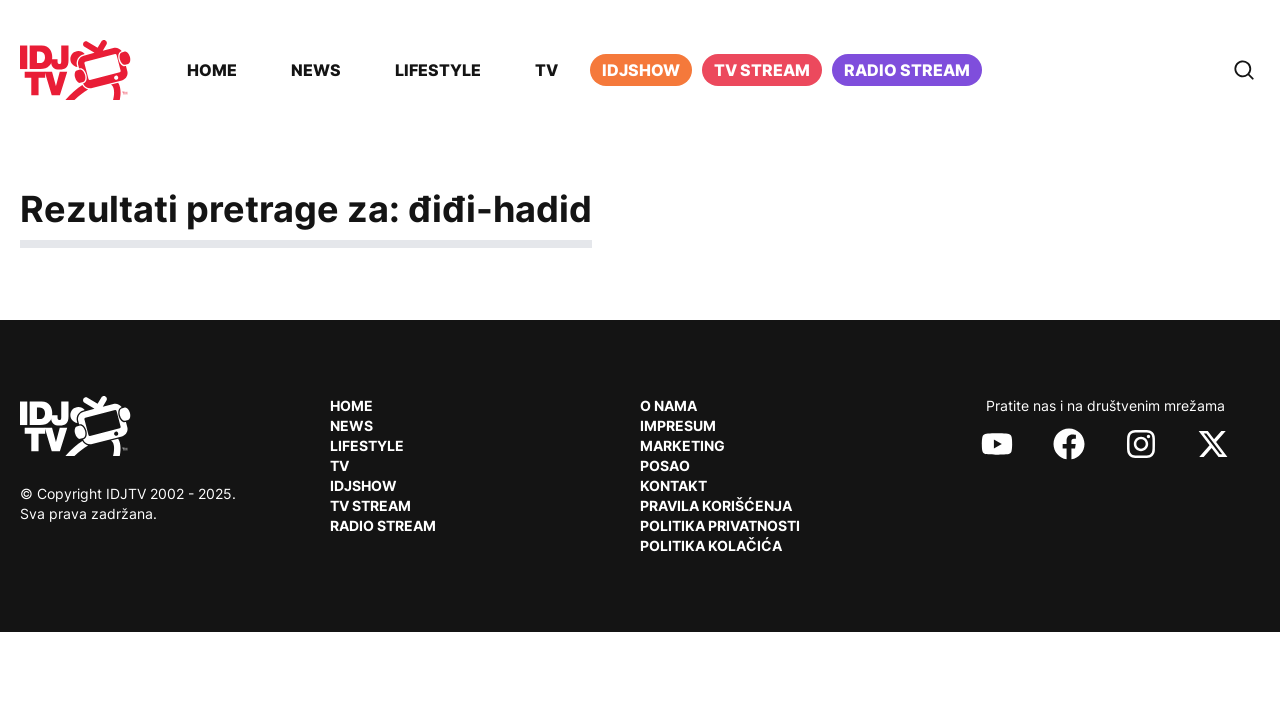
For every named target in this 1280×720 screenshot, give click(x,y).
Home (212, 70)
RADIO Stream (383, 525)
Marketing (682, 445)
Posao (665, 465)
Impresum (678, 425)
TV (546, 70)
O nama (668, 405)
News (316, 70)
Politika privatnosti (720, 525)
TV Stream (762, 70)
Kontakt (673, 485)
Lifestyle (438, 70)
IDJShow (363, 485)
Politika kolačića (711, 545)
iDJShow (641, 70)
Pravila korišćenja (716, 505)
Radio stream (907, 70)
